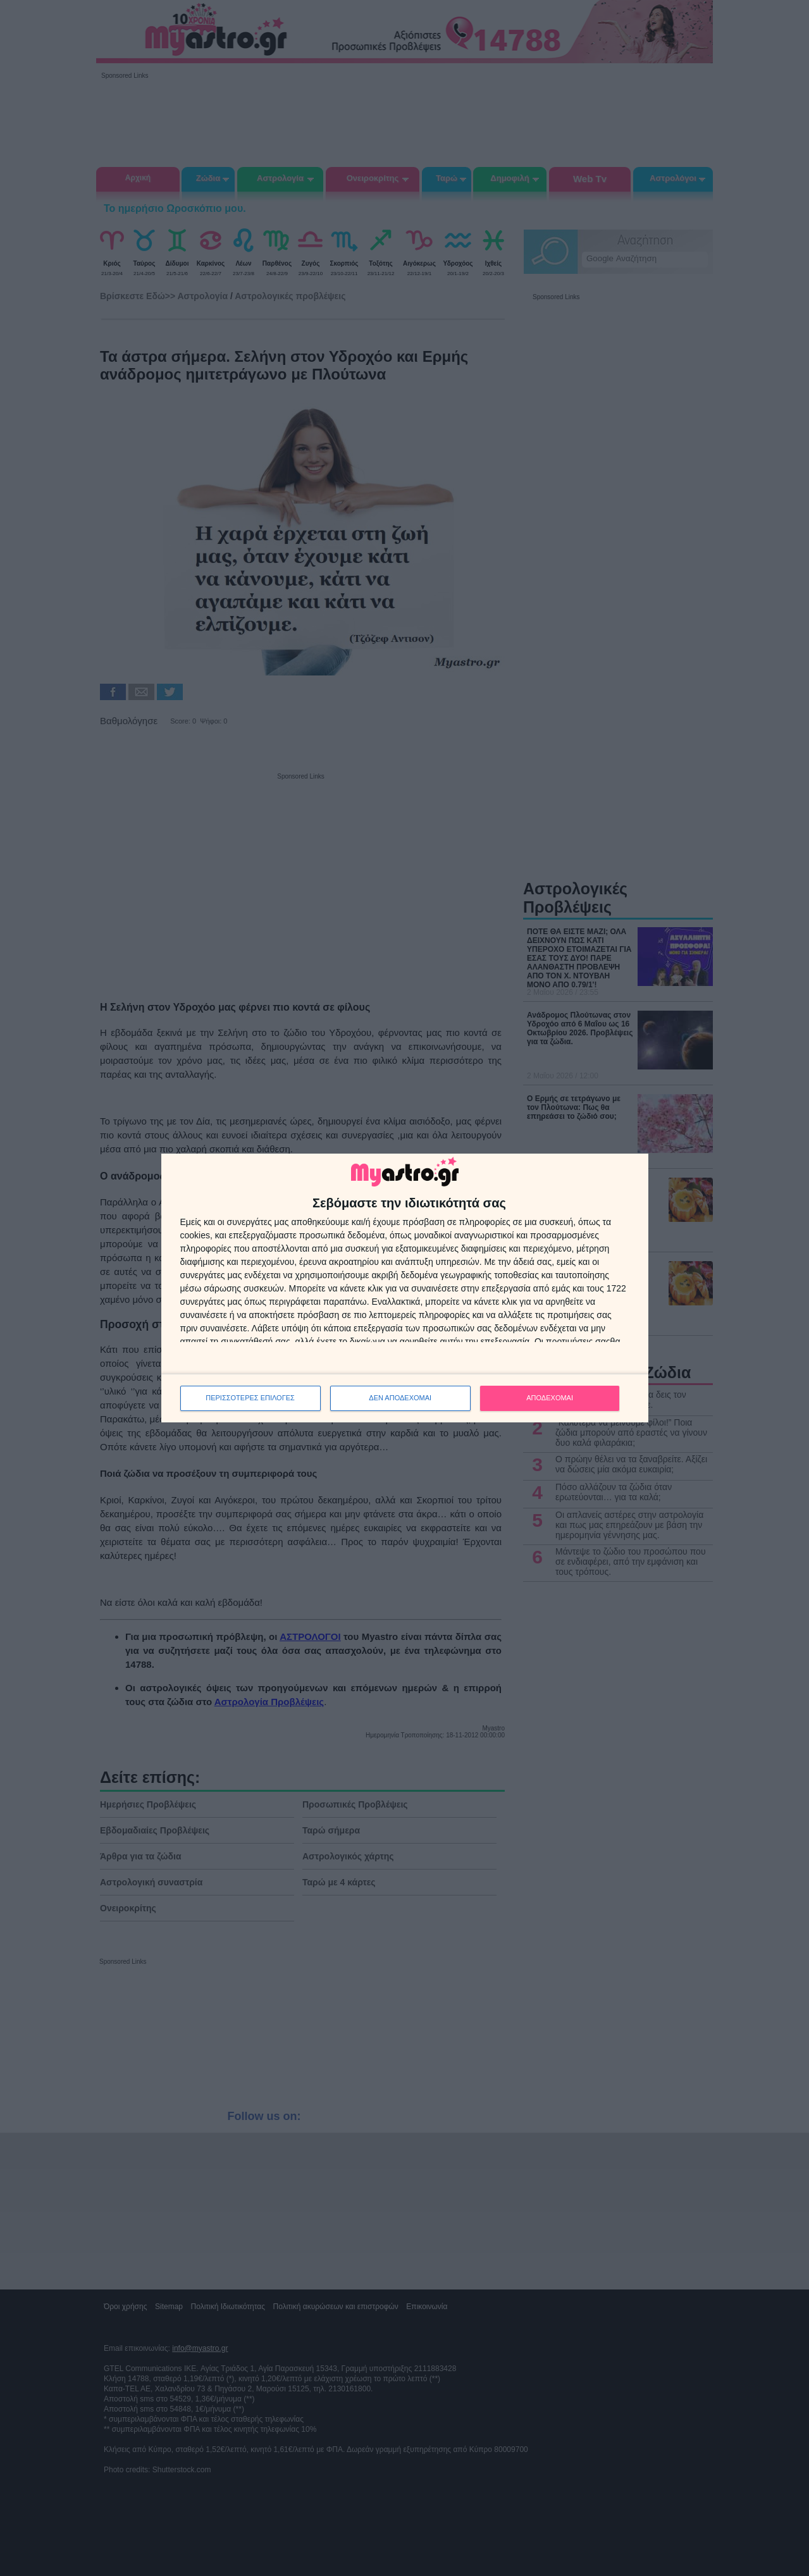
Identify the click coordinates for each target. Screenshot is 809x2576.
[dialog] (404, 1288)
